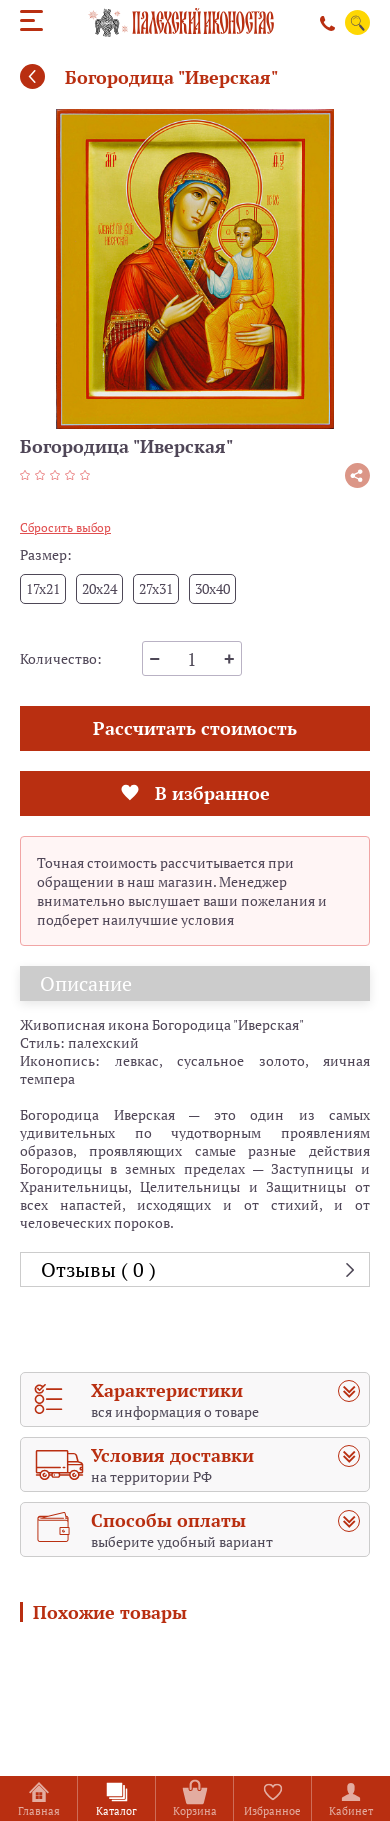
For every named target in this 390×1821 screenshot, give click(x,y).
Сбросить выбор (65, 527)
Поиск (358, 23)
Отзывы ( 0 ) (98, 1269)
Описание (86, 983)
